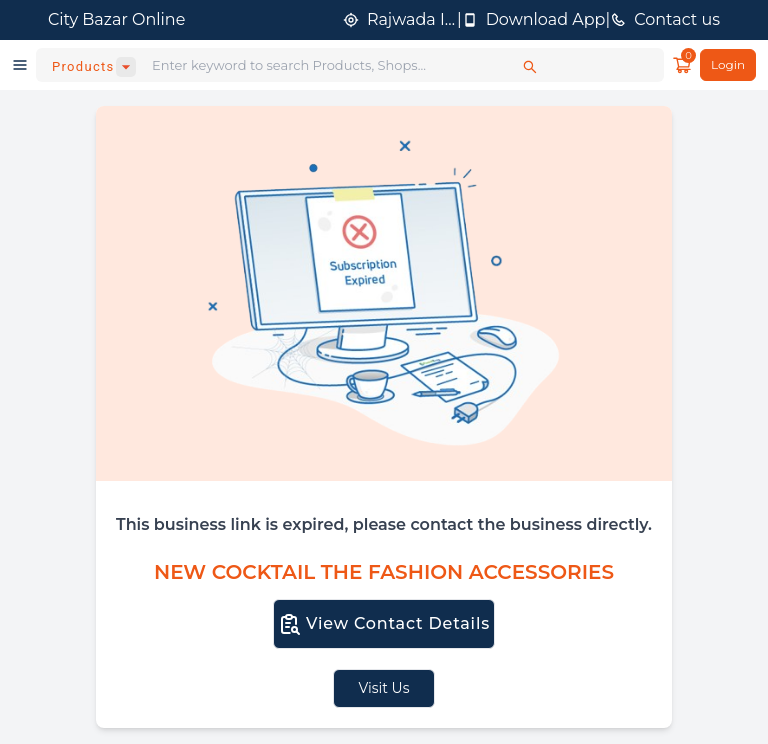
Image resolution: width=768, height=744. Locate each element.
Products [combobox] (83, 66)
